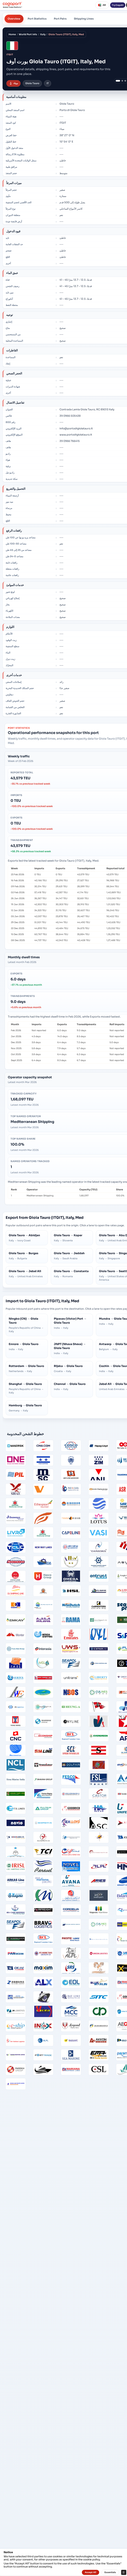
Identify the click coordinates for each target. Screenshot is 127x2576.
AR (102, 5)
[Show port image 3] (125, 81)
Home (12, 34)
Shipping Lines (84, 18)
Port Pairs (60, 18)
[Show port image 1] (118, 81)
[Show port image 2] (122, 81)
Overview (14, 18)
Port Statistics (37, 18)
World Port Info (28, 34)
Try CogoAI (118, 5)
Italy (42, 34)
